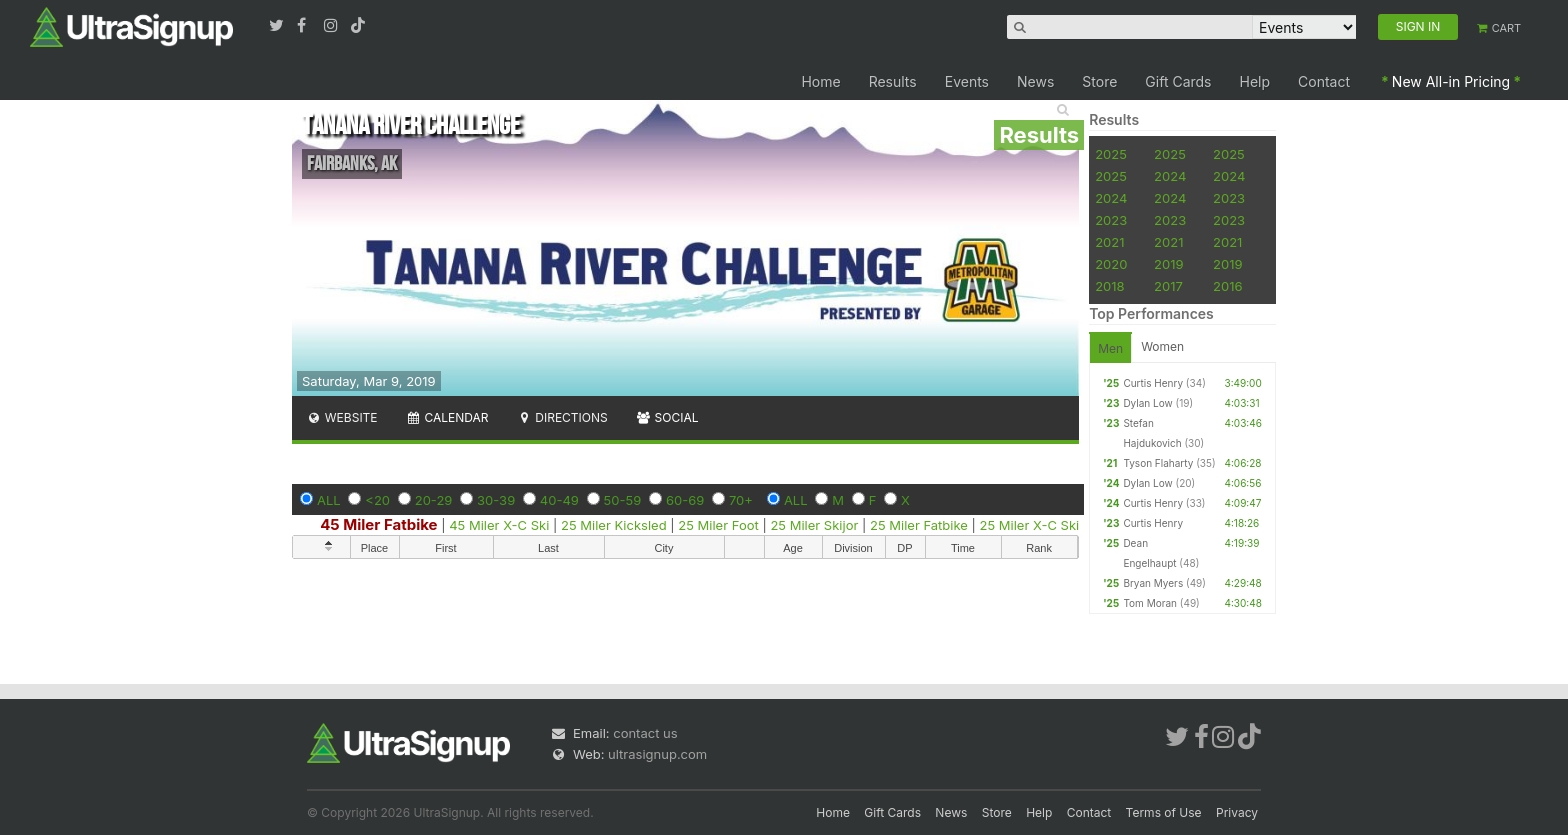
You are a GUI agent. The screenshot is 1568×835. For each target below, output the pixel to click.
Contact (1324, 81)
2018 (1109, 286)
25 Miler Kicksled (614, 525)
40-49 (559, 500)
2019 (1168, 264)
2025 (1111, 154)
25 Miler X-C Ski (1030, 525)
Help (1255, 81)
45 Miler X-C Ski (499, 525)
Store (1099, 81)
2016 (1227, 286)
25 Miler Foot (718, 525)
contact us (645, 733)
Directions (561, 417)
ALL (329, 500)
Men (1110, 348)
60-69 (685, 500)
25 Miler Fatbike (919, 525)
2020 (1111, 264)
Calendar (447, 417)
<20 (377, 500)
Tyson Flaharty (1158, 463)
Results (893, 81)
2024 (1170, 176)
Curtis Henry (1153, 383)
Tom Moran (1150, 603)
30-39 (496, 500)
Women (1162, 346)
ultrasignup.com (657, 754)
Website (342, 417)
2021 (1109, 242)
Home (820, 81)
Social (667, 417)
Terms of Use (1164, 812)
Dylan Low (1147, 403)
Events (967, 81)
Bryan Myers (1153, 583)
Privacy (1237, 812)
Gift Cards (1178, 81)
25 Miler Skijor (814, 525)
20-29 (434, 500)
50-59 (623, 500)
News (1035, 81)
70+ (741, 500)
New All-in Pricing (1451, 81)
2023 (1229, 198)
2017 (1168, 286)
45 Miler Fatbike (378, 524)
